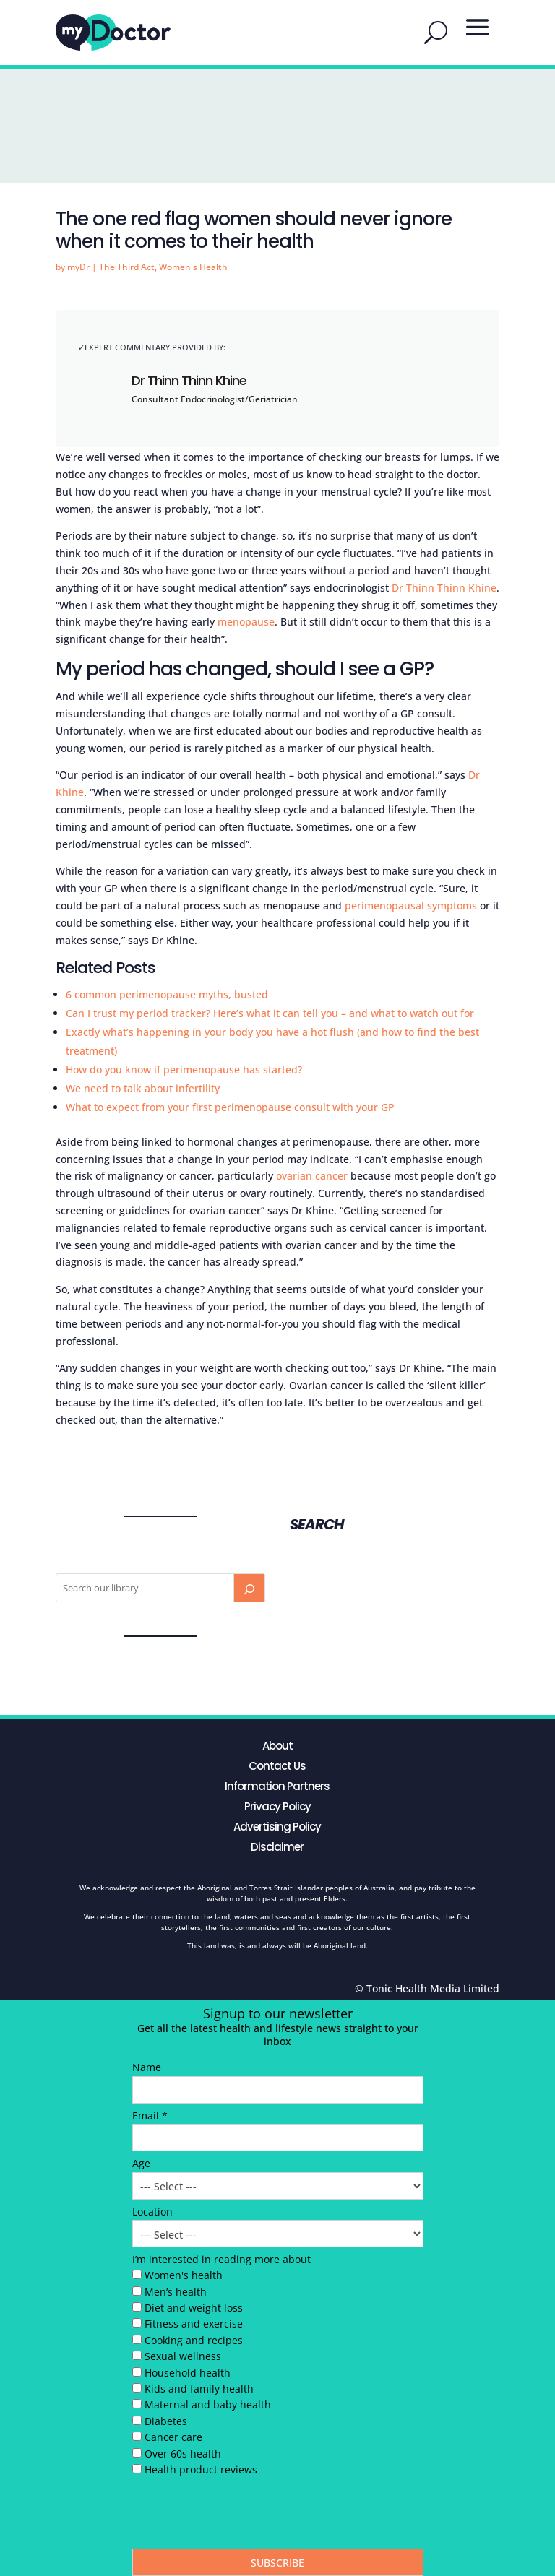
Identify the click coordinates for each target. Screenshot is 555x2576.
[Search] (249, 1587)
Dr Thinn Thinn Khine (189, 380)
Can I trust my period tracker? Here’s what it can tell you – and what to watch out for (270, 1013)
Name (146, 2067)
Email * (150, 2115)
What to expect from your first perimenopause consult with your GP (230, 1107)
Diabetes (166, 2421)
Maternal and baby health (208, 2404)
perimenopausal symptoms (411, 905)
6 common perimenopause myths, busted (167, 994)
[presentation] (242, 2516)
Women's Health (193, 267)
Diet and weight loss (194, 2307)
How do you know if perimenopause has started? (184, 1069)
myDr (78, 267)
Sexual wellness (183, 2356)
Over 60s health (183, 2453)
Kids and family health (199, 2388)
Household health (188, 2373)
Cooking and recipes (194, 2340)
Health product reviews (201, 2469)
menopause (246, 621)
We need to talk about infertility (143, 1088)
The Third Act (127, 267)
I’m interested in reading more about (221, 2259)
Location (152, 2211)
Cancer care (173, 2437)
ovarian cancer (312, 1176)
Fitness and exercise (194, 2323)
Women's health (184, 2275)
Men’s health (176, 2292)
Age (141, 2163)
